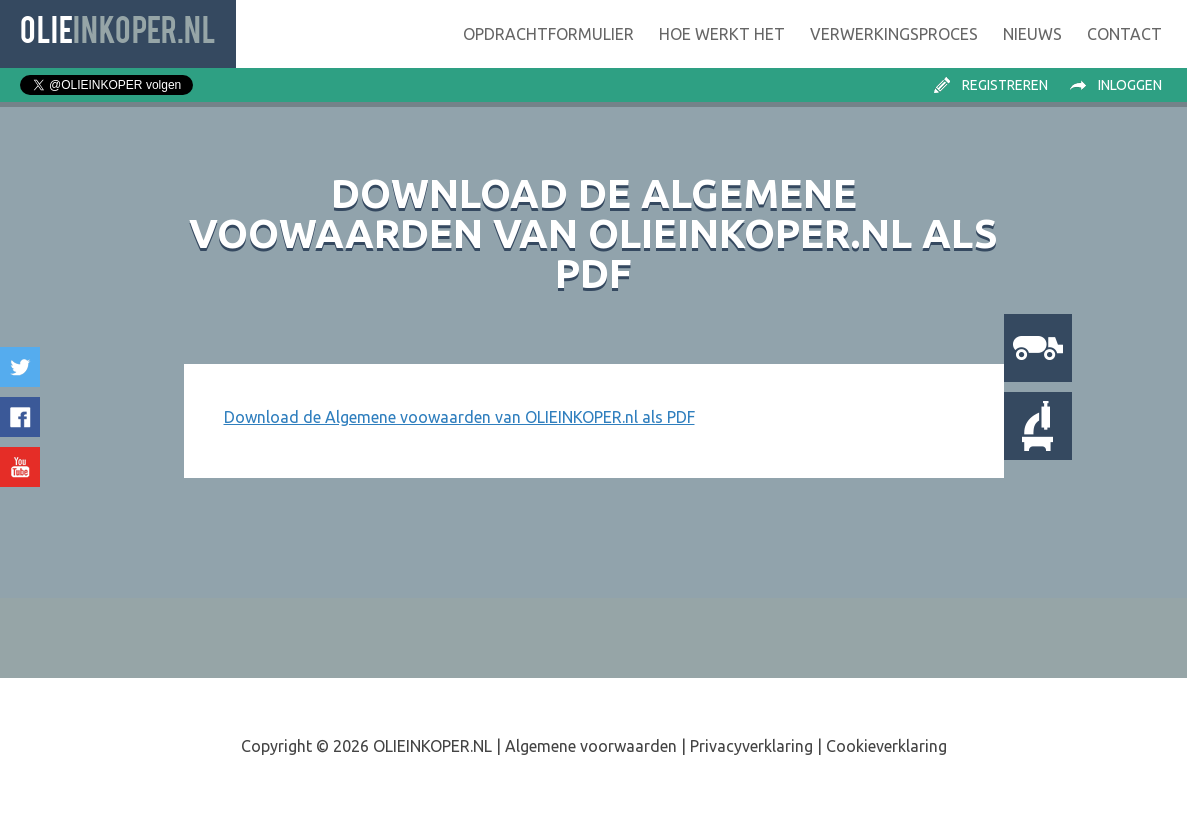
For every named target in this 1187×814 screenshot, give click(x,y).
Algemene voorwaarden (591, 746)
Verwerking (894, 34)
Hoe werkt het (722, 34)
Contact (1124, 34)
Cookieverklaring (886, 746)
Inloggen (1130, 85)
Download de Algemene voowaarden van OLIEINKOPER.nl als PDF (459, 417)
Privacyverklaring (751, 746)
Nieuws (1032, 34)
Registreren (1005, 85)
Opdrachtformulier (548, 34)
